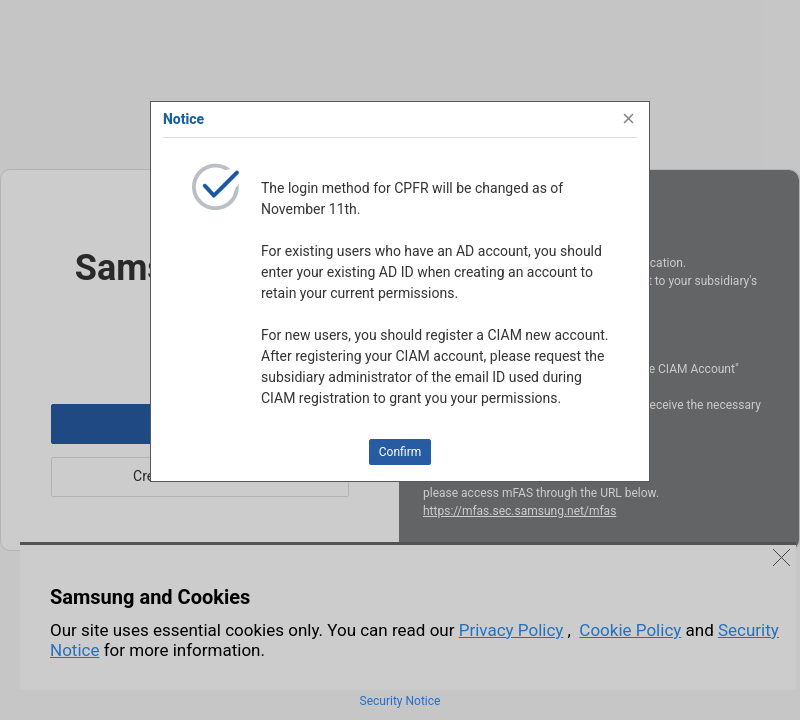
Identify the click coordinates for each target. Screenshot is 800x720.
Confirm (400, 452)
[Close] (628, 119)
